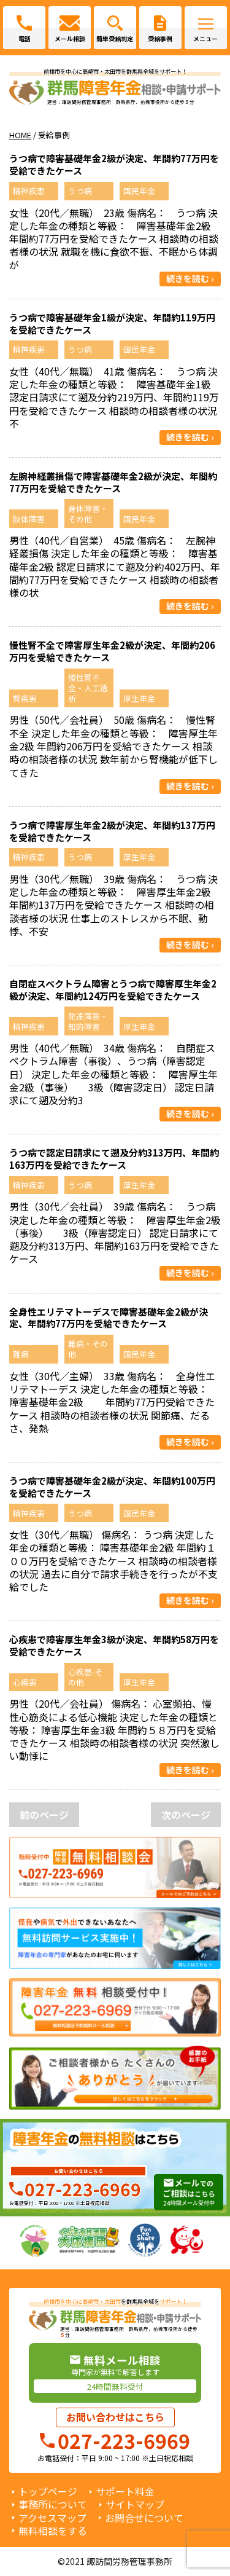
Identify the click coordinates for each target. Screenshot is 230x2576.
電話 (24, 38)
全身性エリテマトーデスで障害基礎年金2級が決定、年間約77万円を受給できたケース (108, 1317)
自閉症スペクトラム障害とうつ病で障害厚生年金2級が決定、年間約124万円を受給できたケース (113, 989)
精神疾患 (29, 191)
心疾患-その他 (85, 1677)
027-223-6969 (83, 2188)
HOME (20, 135)
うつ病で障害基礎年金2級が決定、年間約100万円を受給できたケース (112, 1486)
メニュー (205, 38)
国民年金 (139, 191)
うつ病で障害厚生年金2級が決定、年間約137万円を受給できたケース (112, 831)
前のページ (44, 1814)
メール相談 (70, 38)
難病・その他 (88, 1349)
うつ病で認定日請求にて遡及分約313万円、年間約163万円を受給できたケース (114, 1158)
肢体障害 (29, 519)
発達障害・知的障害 (88, 1021)
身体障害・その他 (88, 514)
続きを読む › (190, 278)
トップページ (47, 2491)
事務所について (52, 2504)
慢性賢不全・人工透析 (88, 688)
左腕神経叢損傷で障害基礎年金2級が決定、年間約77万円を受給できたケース (113, 482)
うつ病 (80, 191)
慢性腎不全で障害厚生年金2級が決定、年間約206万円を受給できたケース (112, 651)
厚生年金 (139, 698)
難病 (21, 1354)
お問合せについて (144, 2517)
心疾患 (25, 1682)
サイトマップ (134, 2504)
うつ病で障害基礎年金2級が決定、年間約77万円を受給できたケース (114, 164)
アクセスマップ (52, 2517)
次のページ (185, 1814)
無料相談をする (52, 2530)
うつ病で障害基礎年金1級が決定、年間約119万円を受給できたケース (112, 323)
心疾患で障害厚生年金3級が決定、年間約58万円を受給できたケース (114, 1645)
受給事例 (160, 38)
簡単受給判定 (114, 38)
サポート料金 (125, 2491)
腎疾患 (25, 698)
